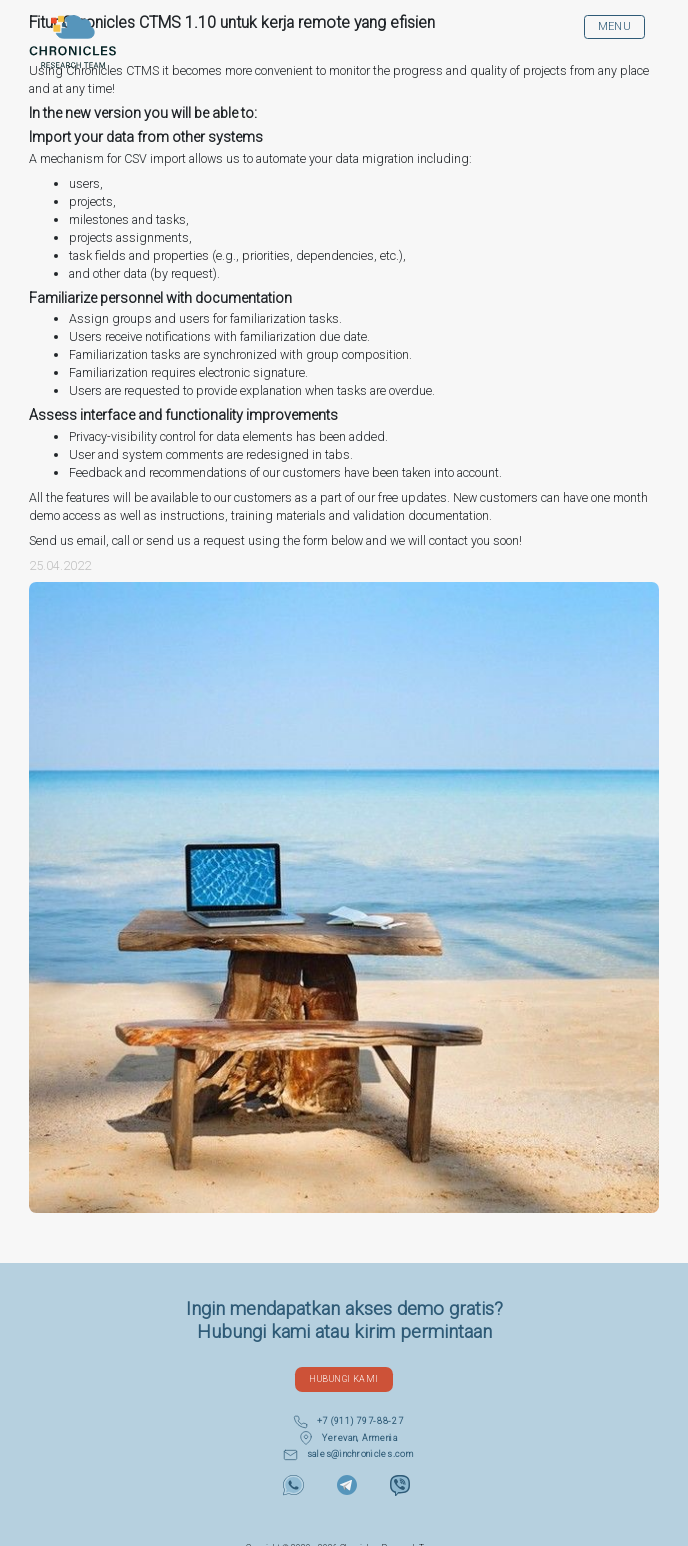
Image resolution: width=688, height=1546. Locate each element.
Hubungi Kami (343, 1378)
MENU (615, 26)
